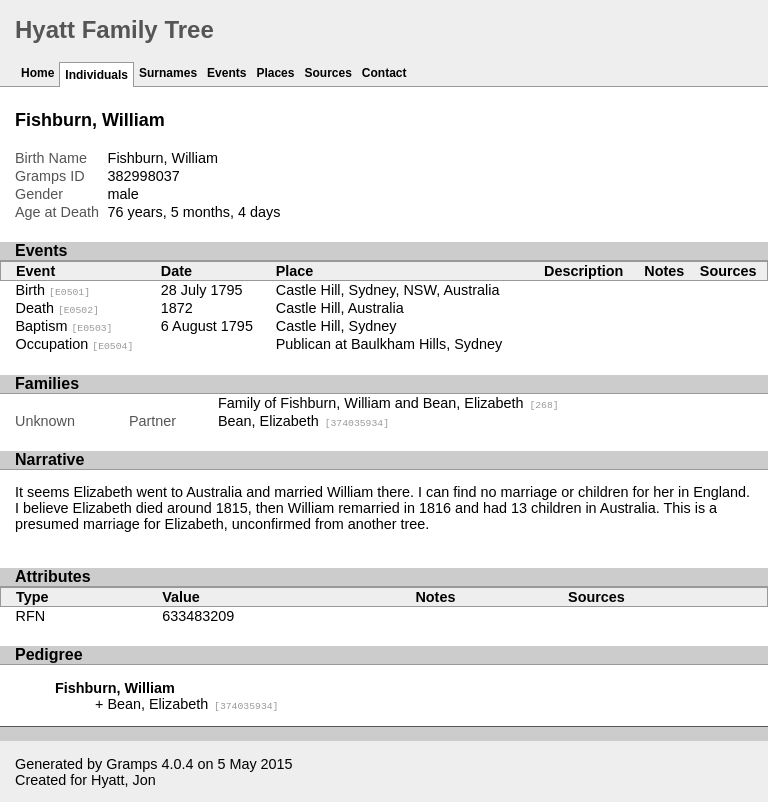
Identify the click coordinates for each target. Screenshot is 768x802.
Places (275, 73)
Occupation (75, 344)
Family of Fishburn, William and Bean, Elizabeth (388, 403)
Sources (327, 73)
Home (37, 73)
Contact (384, 73)
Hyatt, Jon (123, 780)
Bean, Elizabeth (303, 421)
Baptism (64, 326)
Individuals (96, 75)
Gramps (131, 764)
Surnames (168, 73)
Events (226, 73)
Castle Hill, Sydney (336, 326)
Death (57, 308)
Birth (53, 290)
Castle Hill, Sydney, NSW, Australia (388, 290)
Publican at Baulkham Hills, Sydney (389, 344)
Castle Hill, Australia (340, 308)
